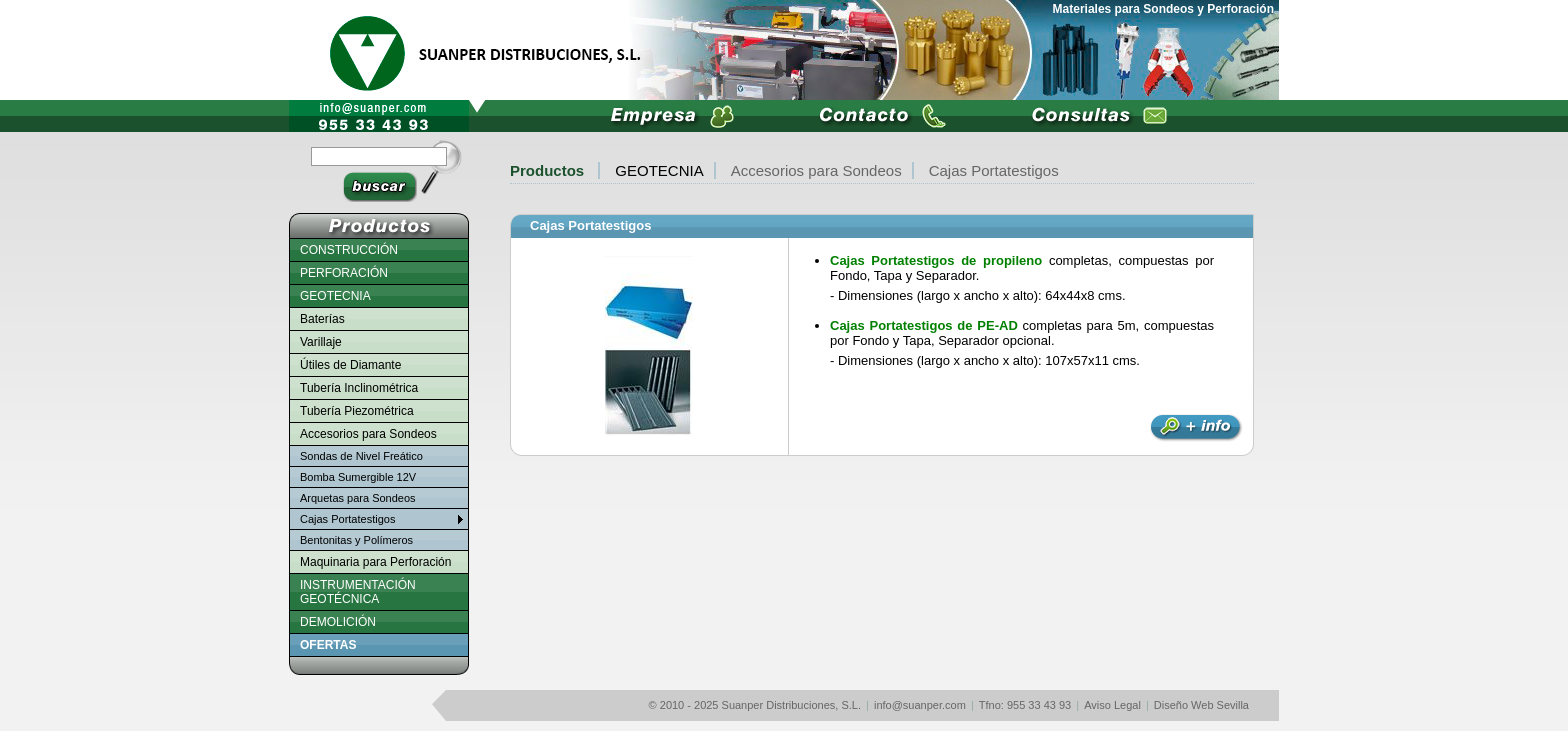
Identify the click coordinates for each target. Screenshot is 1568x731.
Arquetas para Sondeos (358, 498)
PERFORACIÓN (344, 273)
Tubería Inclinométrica (359, 388)
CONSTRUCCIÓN (349, 250)
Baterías (322, 319)
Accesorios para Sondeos (816, 170)
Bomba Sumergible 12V (358, 477)
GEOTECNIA (659, 170)
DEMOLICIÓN (338, 622)
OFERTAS (328, 645)
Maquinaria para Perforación (375, 562)
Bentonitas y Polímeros (356, 540)
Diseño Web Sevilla (1201, 705)
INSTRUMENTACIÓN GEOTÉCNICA (358, 592)
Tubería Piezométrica (357, 411)
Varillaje (321, 342)
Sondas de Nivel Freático (361, 456)
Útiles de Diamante (350, 365)
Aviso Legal (1112, 705)
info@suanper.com (920, 705)
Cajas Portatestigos (590, 225)
